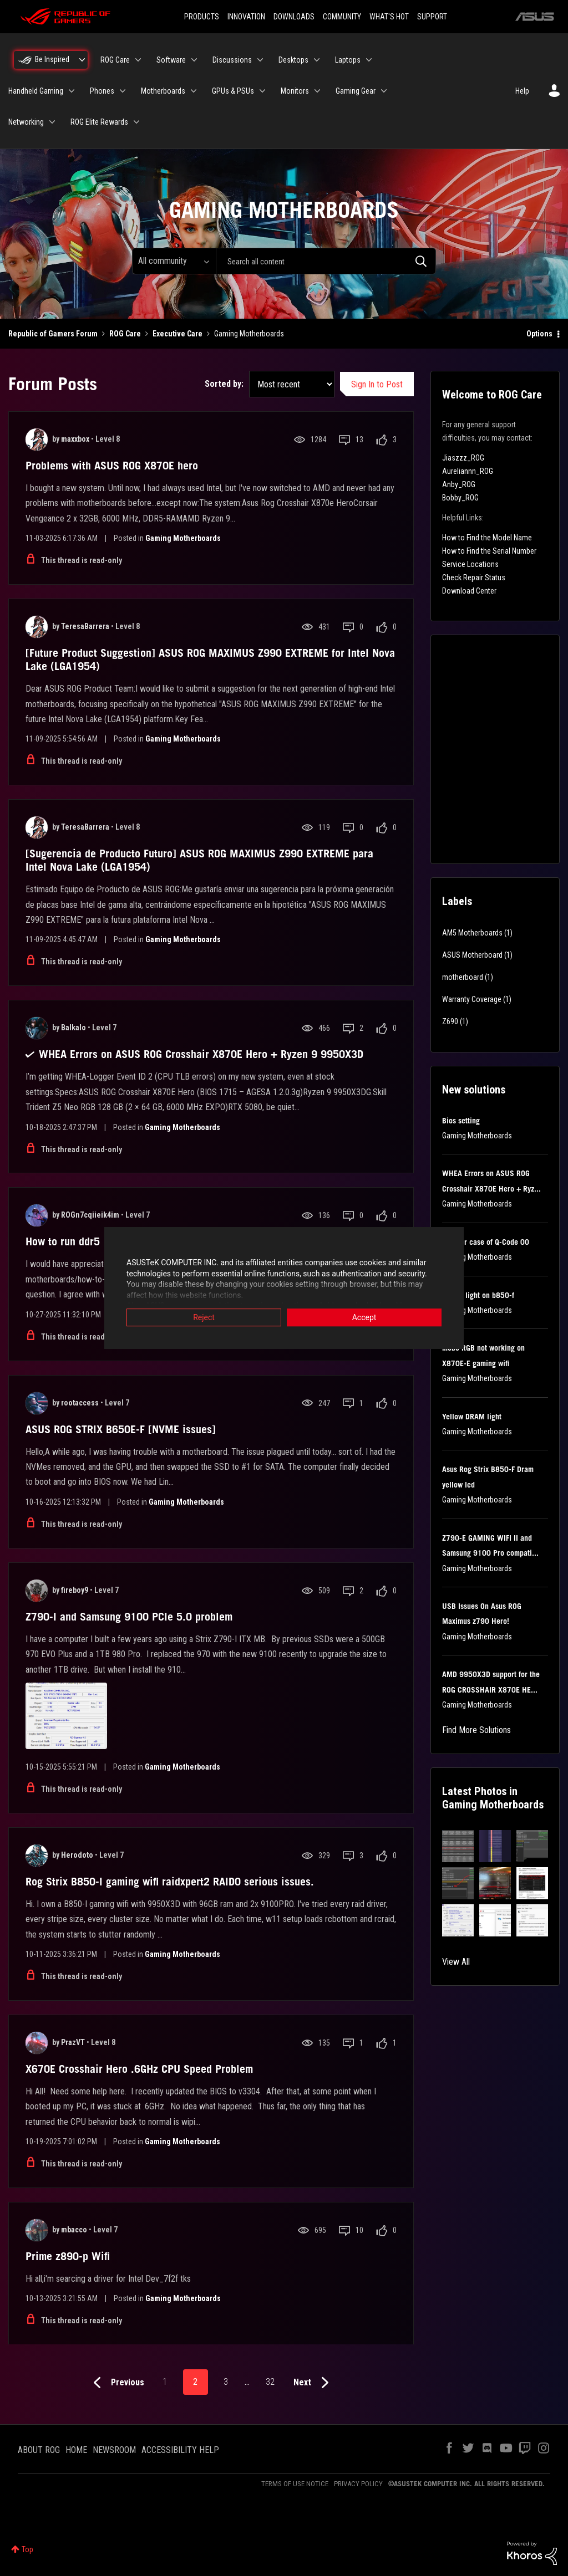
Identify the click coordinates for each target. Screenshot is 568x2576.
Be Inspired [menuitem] (52, 59)
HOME (76, 2450)
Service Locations (470, 564)
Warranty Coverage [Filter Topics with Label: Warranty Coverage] (471, 999)
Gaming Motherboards (183, 538)
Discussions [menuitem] (232, 59)
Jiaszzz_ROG (463, 457)
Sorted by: (224, 384)
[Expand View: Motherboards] (193, 91)
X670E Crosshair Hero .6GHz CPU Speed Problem (139, 2069)
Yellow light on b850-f (478, 1295)
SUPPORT (432, 16)
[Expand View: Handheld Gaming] (71, 91)
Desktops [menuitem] (293, 59)
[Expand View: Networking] (52, 122)
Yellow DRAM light (471, 1417)
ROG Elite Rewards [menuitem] (99, 121)
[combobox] (326, 261)
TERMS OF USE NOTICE (294, 2484)
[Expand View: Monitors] (317, 91)
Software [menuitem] (171, 59)
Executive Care (177, 333)
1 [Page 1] (165, 2381)
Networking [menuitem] (26, 121)
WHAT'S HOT (389, 16)
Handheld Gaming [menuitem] (35, 90)
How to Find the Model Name (487, 537)
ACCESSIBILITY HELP (180, 2450)
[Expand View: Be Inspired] (82, 59)
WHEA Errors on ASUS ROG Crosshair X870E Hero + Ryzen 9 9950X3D (201, 1054)
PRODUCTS (201, 16)
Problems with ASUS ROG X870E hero (112, 465)
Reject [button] (204, 1317)
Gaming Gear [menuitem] (356, 90)
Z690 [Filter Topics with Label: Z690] (450, 1021)
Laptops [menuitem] (348, 59)
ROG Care (125, 333)
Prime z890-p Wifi (68, 2256)
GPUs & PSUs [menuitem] (233, 90)
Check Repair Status (473, 577)
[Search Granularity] (174, 261)
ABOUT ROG (39, 2450)
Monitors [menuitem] (295, 90)
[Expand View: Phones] (122, 91)
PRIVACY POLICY (358, 2484)
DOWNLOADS (294, 16)
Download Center (469, 590)
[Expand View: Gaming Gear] (383, 91)
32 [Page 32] (270, 2381)
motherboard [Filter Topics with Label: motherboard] (462, 977)
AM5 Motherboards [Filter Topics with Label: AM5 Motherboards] (472, 932)
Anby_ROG (458, 484)
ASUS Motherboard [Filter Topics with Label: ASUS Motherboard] (472, 954)
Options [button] (539, 333)
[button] (458, 1846)
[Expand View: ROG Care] (138, 60)
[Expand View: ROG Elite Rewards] (136, 122)
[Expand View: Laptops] (368, 60)
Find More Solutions (476, 1730)
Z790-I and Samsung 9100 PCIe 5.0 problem (129, 1616)
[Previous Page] (116, 2382)
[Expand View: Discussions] (260, 60)
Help (522, 90)
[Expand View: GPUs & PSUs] (262, 91)
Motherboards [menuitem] (163, 90)
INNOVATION (246, 16)
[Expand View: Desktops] (316, 60)
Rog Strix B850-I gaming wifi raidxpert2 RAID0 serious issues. (170, 1881)
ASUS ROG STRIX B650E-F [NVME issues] (121, 1429)
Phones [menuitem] (102, 90)
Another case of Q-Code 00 (485, 1242)
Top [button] (27, 2549)
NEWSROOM (114, 2450)
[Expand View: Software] (194, 60)
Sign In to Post (377, 384)
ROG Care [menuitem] (115, 59)
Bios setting (461, 1121)
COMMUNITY (342, 16)
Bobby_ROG (460, 497)
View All (456, 1961)
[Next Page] (313, 2382)
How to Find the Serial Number (489, 550)
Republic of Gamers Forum (53, 333)
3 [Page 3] (226, 2381)
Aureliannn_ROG (467, 471)
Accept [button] (364, 1317)
